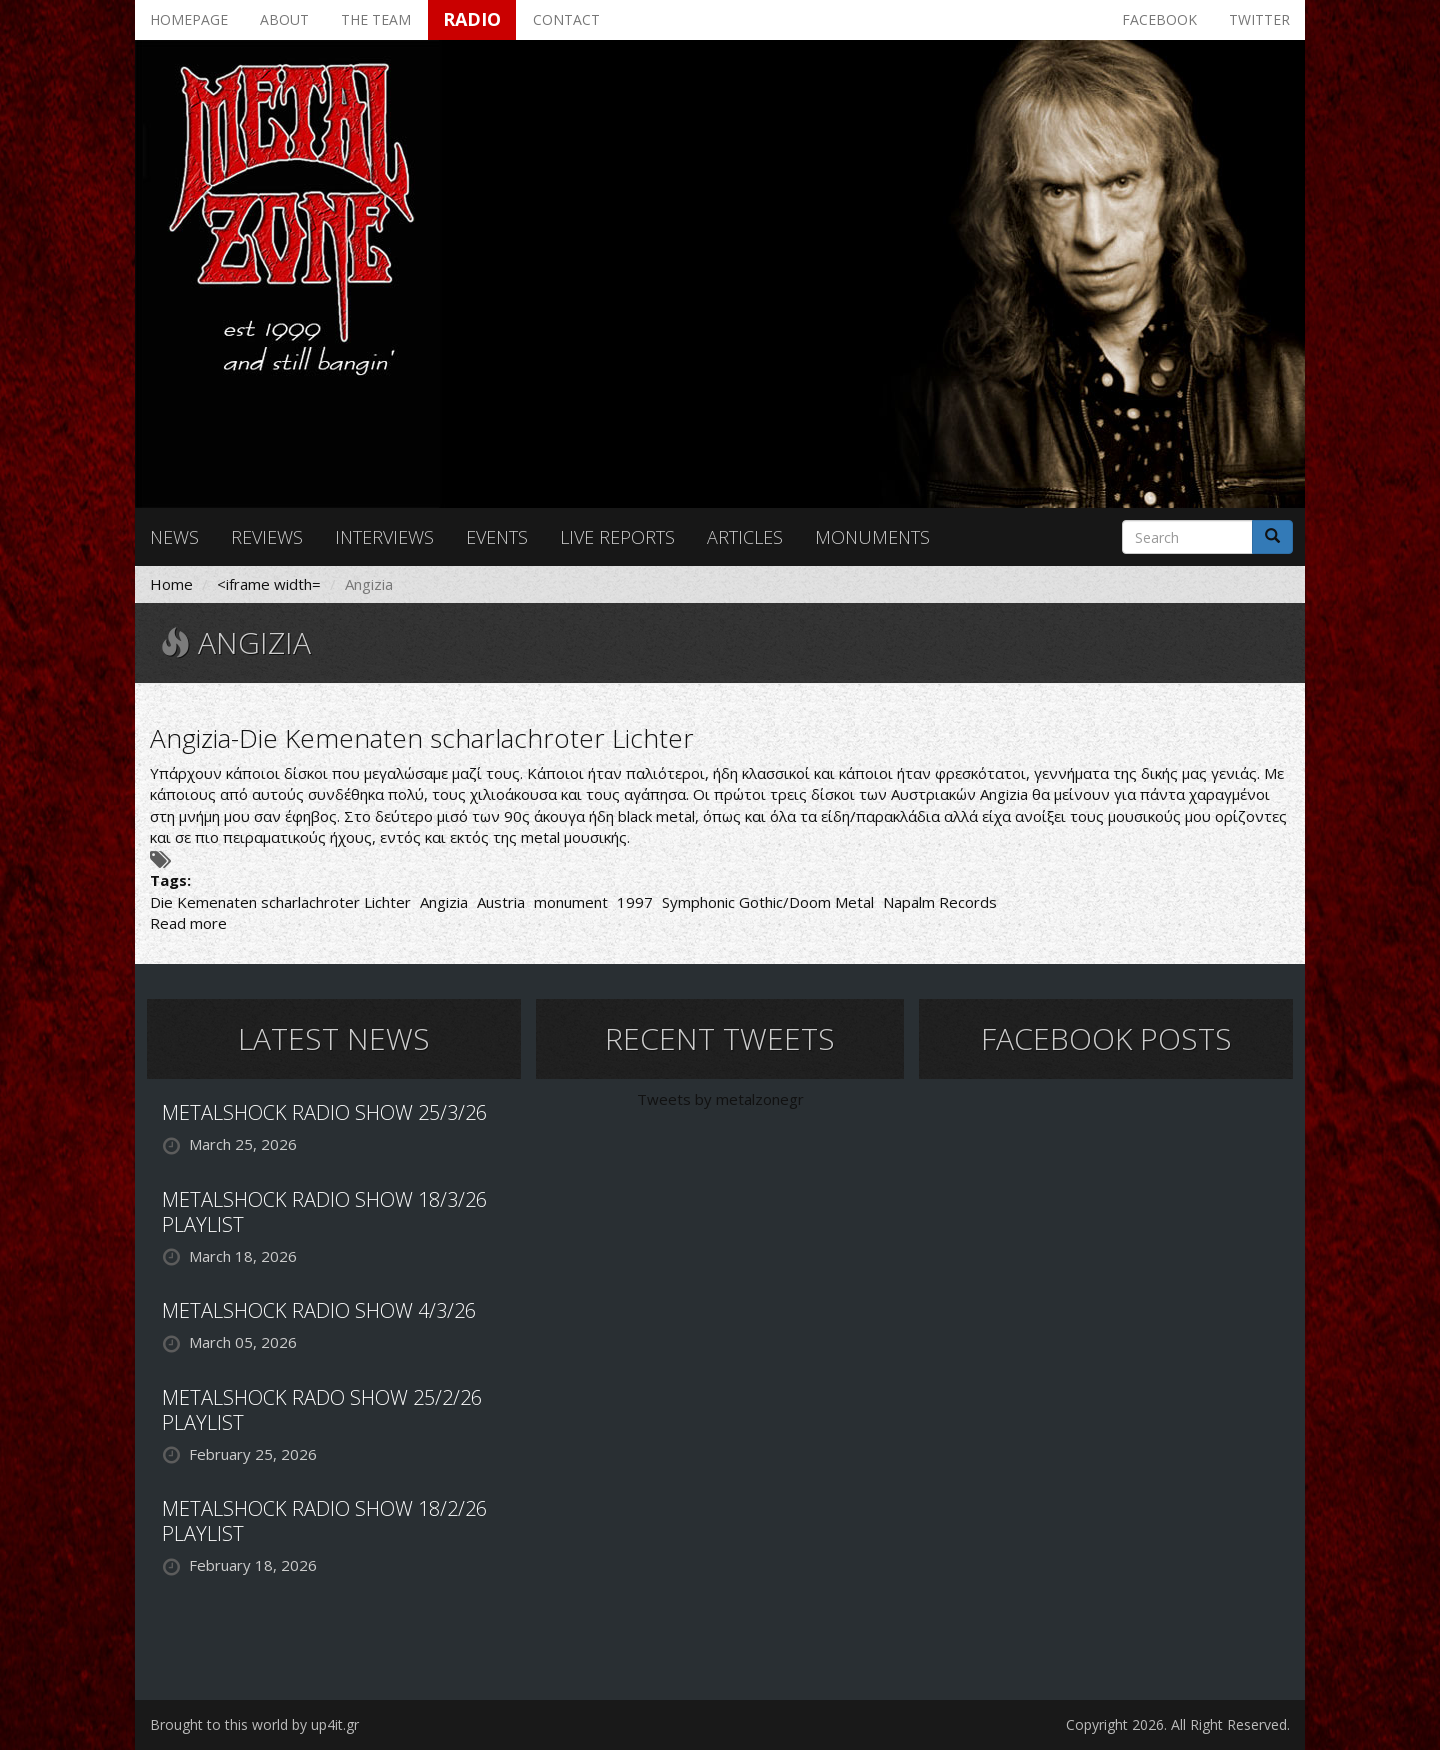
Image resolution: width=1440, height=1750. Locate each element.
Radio (472, 19)
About (284, 19)
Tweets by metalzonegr (720, 1099)
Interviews (384, 537)
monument (571, 902)
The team (376, 19)
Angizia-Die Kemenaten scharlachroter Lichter (422, 738)
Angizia (444, 902)
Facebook (1159, 19)
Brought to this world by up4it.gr (254, 1724)
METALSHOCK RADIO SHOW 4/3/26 (319, 1310)
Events (497, 537)
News (174, 537)
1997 (635, 902)
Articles (745, 537)
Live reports (617, 537)
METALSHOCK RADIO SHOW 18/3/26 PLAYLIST (324, 1212)
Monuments (872, 537)
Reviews (267, 537)
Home (171, 584)
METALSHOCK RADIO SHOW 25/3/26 (324, 1112)
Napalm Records (940, 902)
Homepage (189, 19)
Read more (188, 923)
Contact (566, 19)
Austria (501, 902)
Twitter (1259, 19)
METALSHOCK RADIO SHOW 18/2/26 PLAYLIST (324, 1521)
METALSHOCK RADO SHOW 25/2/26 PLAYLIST (322, 1410)
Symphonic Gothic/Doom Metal (768, 902)
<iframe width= (269, 584)
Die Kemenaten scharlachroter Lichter (280, 902)
